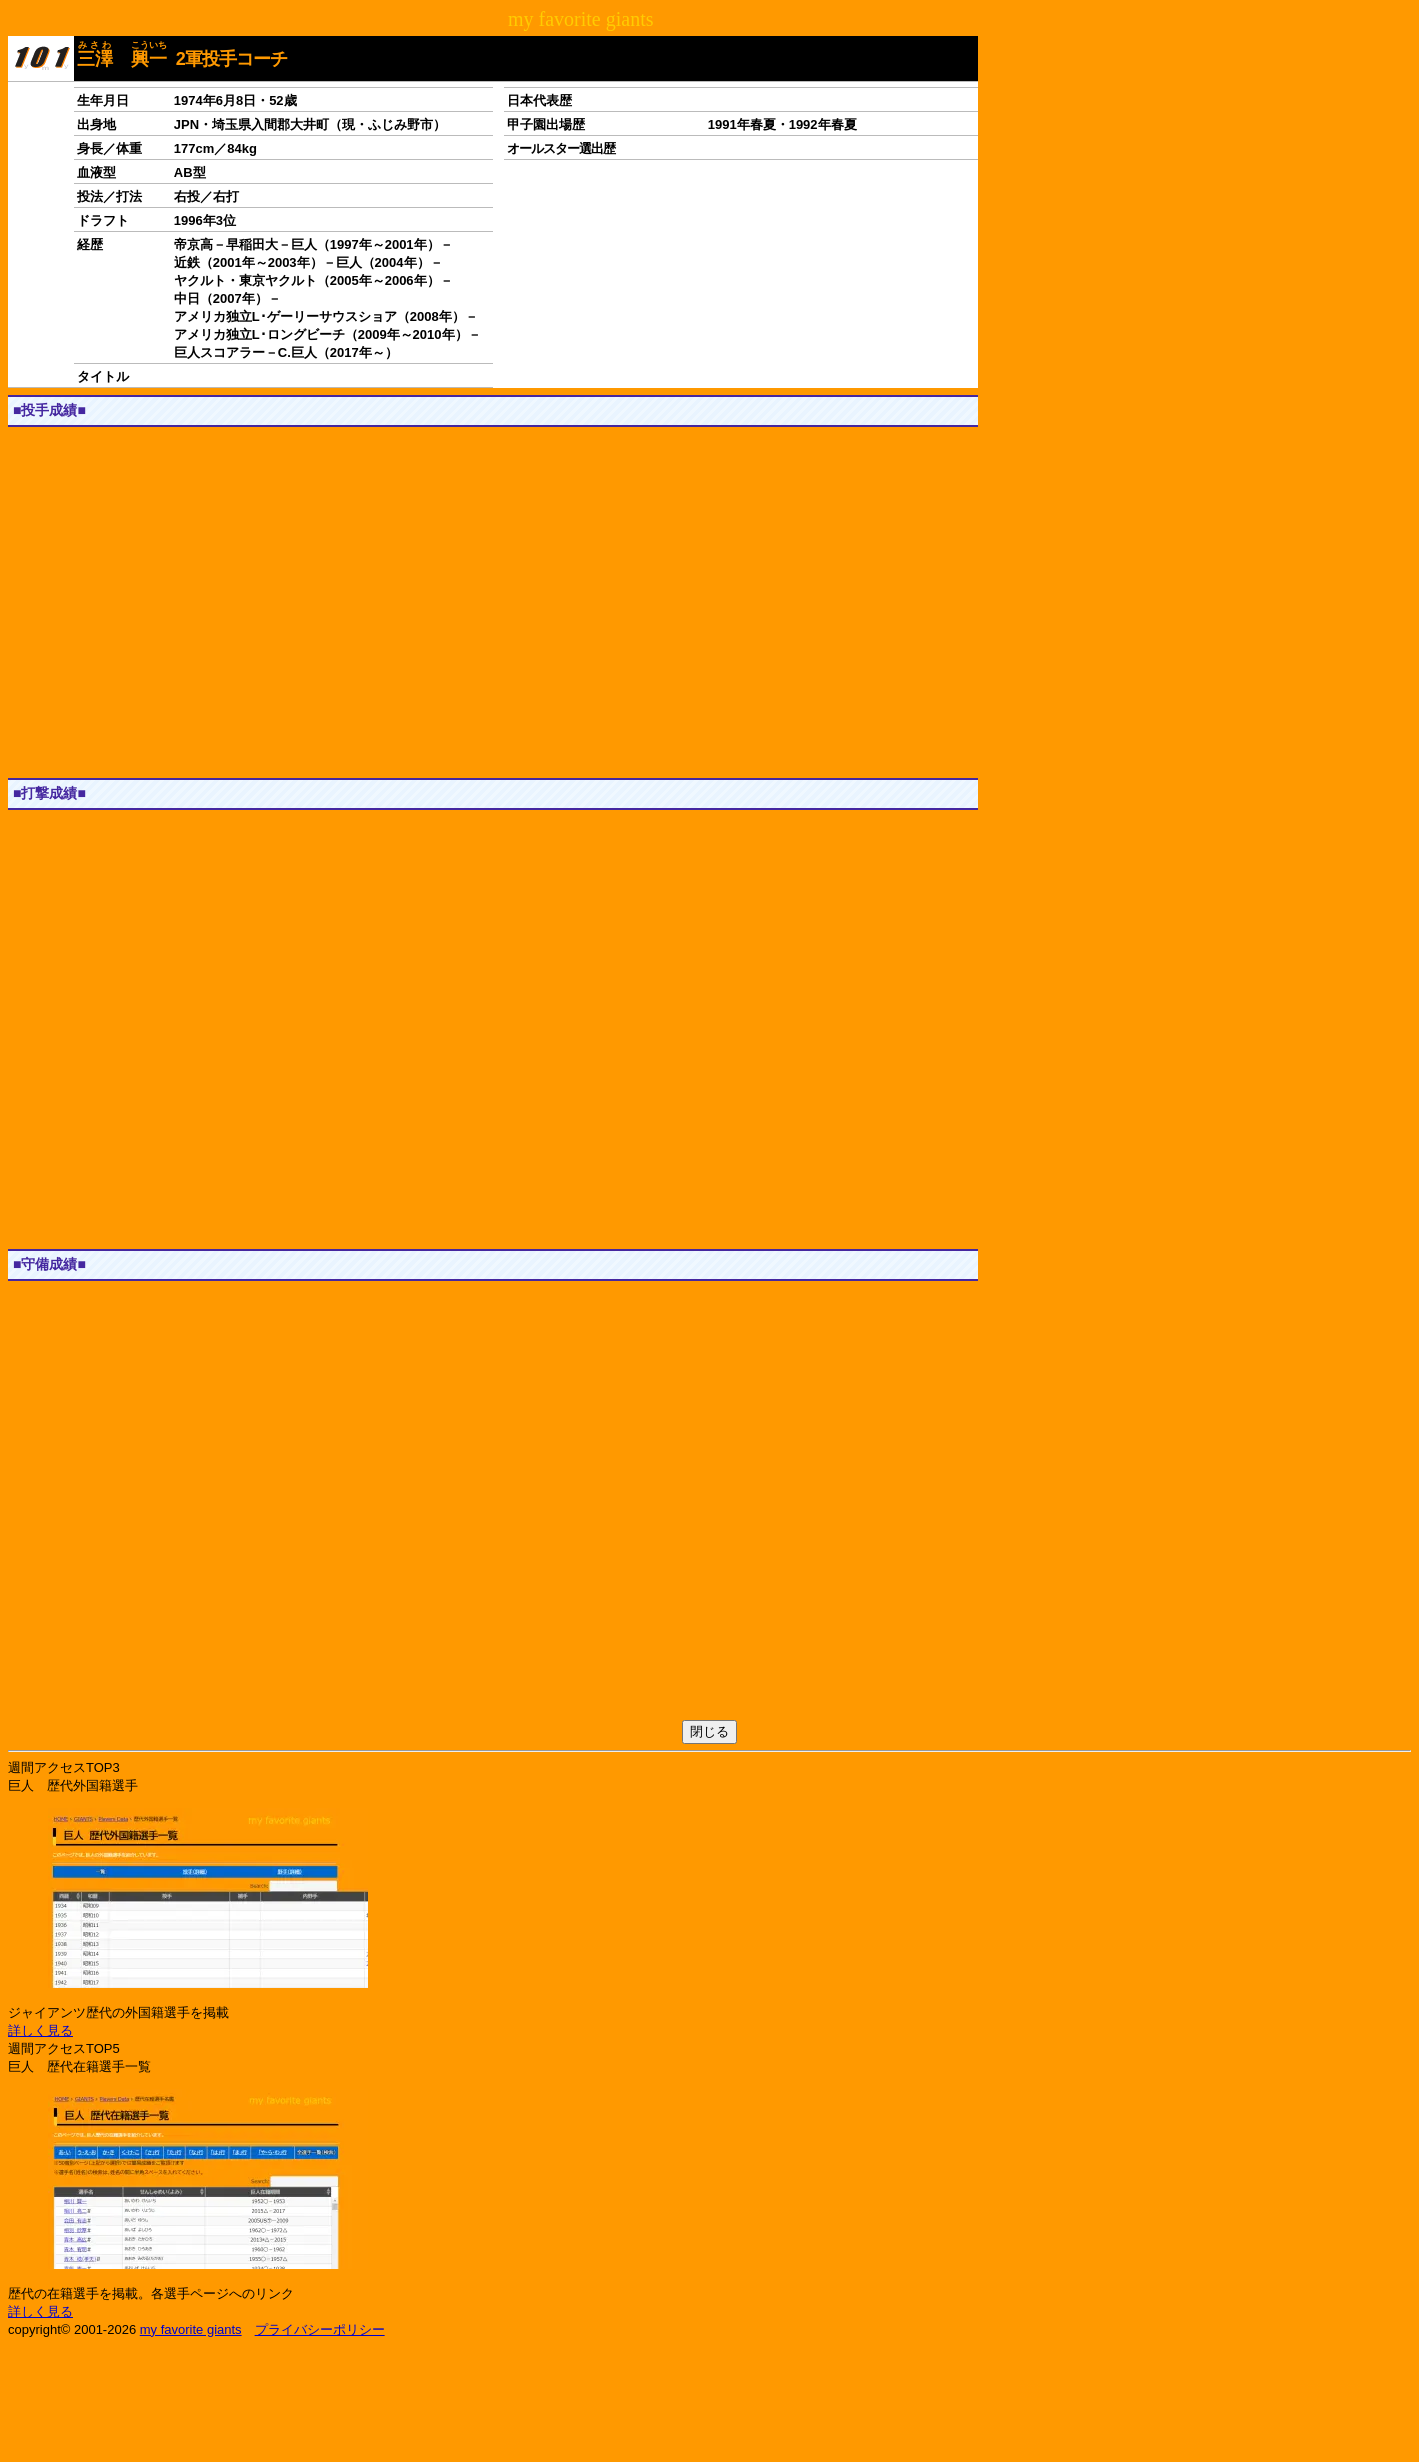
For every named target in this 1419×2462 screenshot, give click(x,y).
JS (105, 454)
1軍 (40, 454)
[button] (53, 574)
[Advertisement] (493, 1655)
